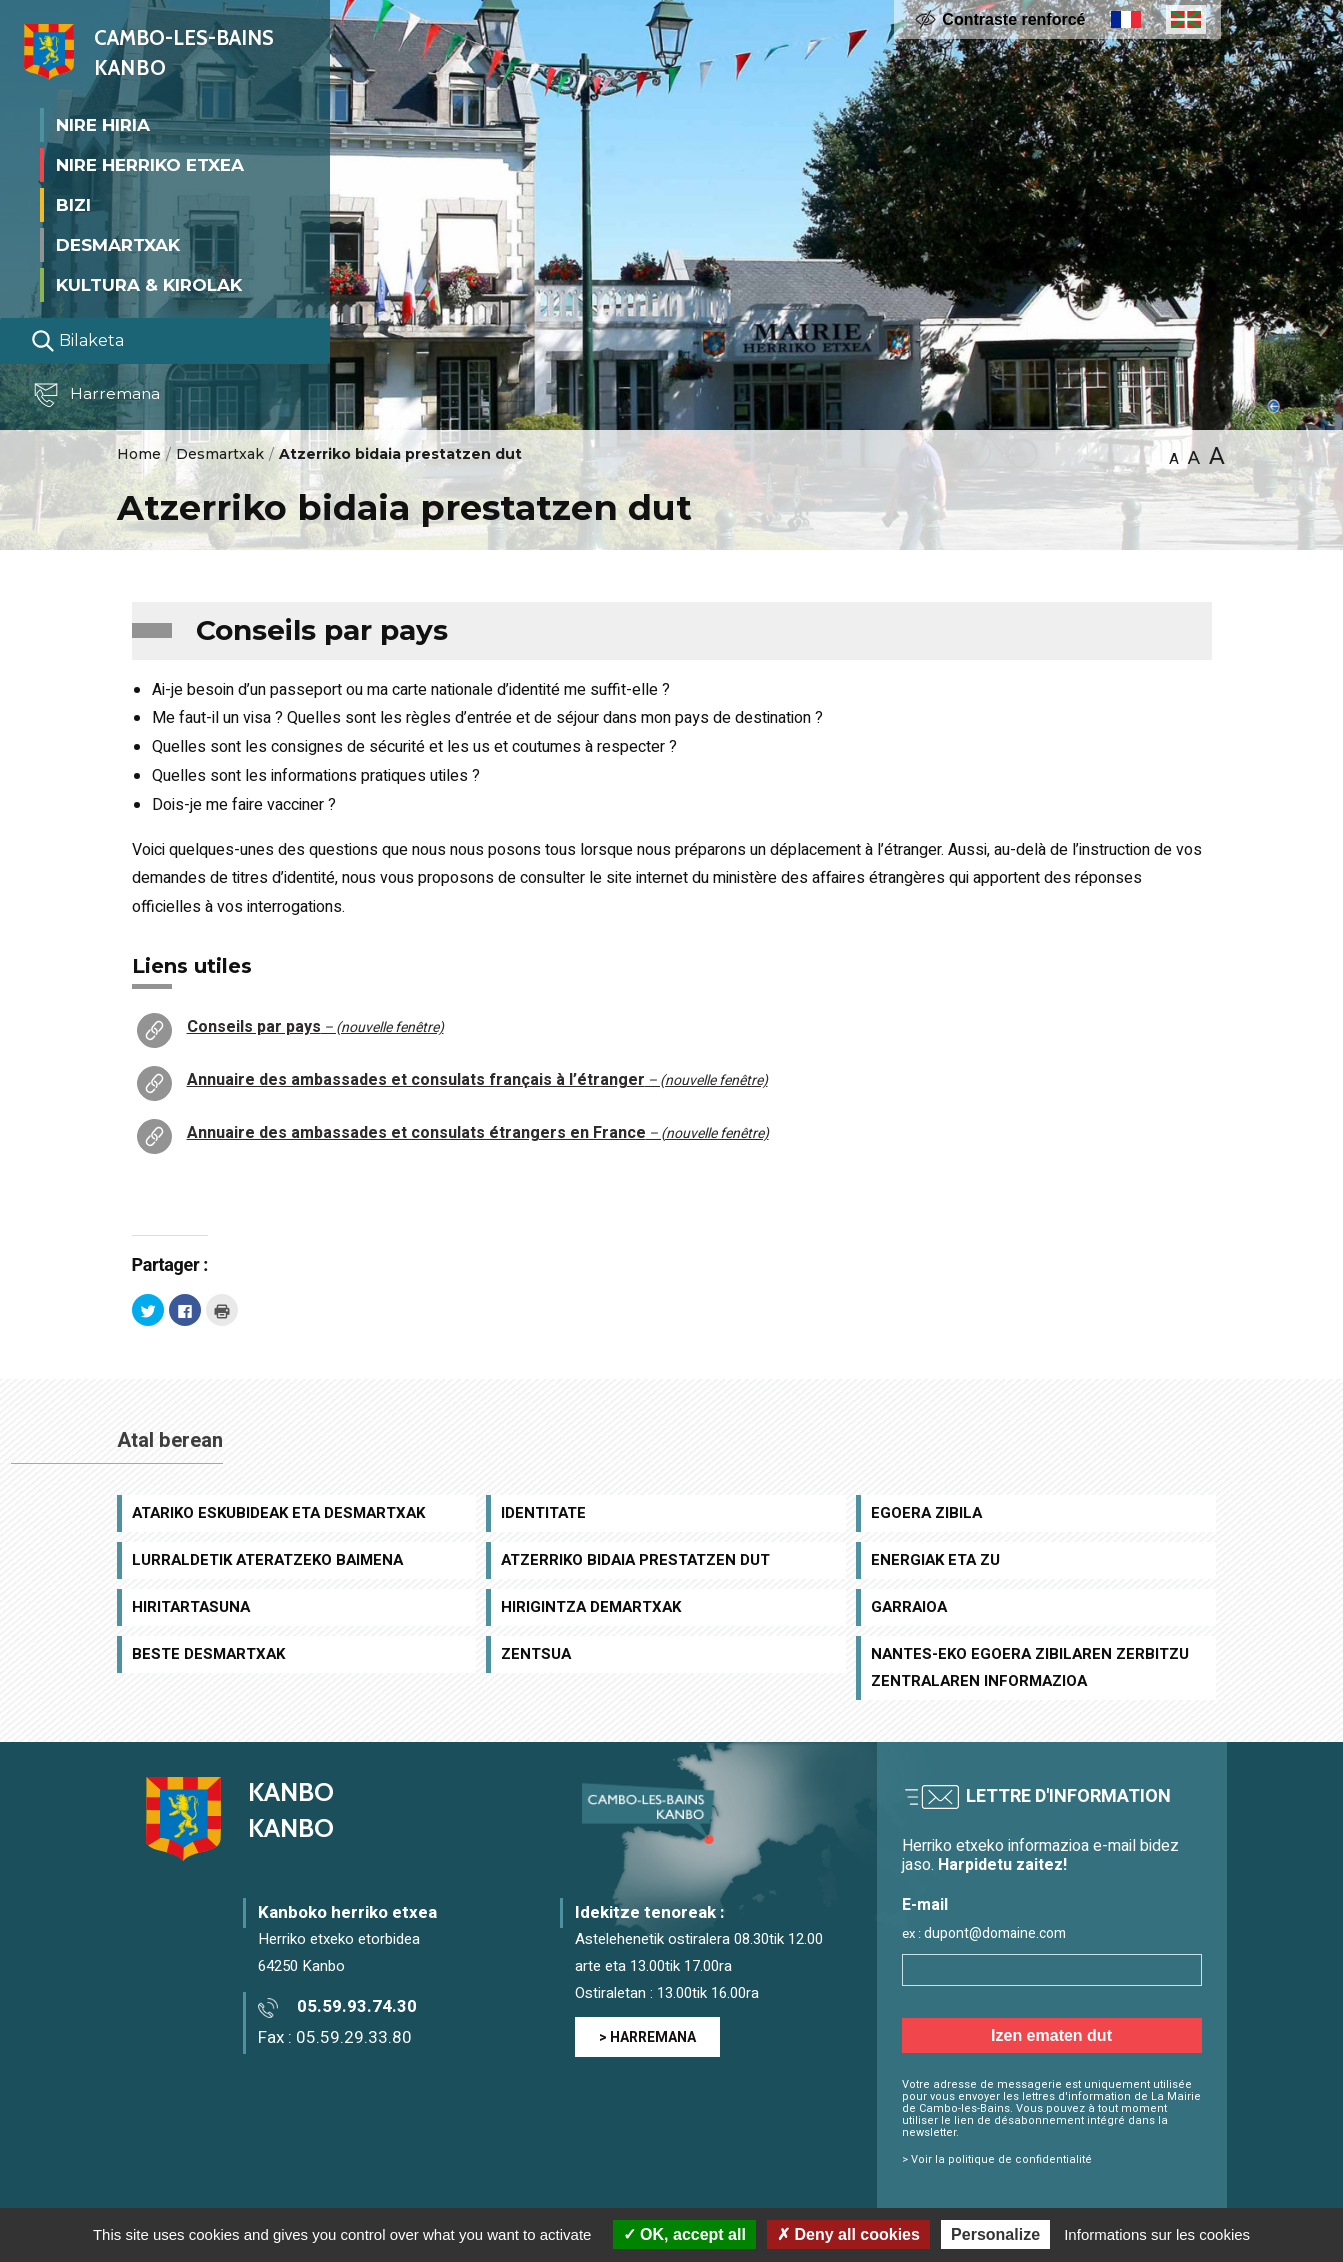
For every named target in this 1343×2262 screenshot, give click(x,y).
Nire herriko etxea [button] (150, 164)
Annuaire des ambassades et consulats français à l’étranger (477, 1080)
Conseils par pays (315, 1027)
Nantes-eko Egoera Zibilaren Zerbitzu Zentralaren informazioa (1030, 1667)
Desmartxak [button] (118, 244)
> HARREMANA (647, 2037)
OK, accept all (684, 2234)
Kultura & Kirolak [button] (149, 284)
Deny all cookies (848, 2234)
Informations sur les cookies (1157, 2234)
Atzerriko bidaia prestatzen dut (635, 1560)
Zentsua (536, 1654)
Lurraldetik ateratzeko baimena (267, 1560)
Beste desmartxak (208, 1654)
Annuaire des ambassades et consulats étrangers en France (478, 1133)
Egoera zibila (926, 1513)
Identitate (543, 1513)
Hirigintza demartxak (591, 1607)
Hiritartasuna (191, 1607)
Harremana (99, 395)
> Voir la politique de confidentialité (997, 2159)
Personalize (995, 2234)
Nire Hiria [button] (103, 124)
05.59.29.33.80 (354, 2037)
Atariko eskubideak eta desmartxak (278, 1513)
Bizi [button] (73, 204)
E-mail (925, 1905)
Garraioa (909, 1607)
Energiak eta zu (935, 1560)
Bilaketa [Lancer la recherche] (77, 341)
